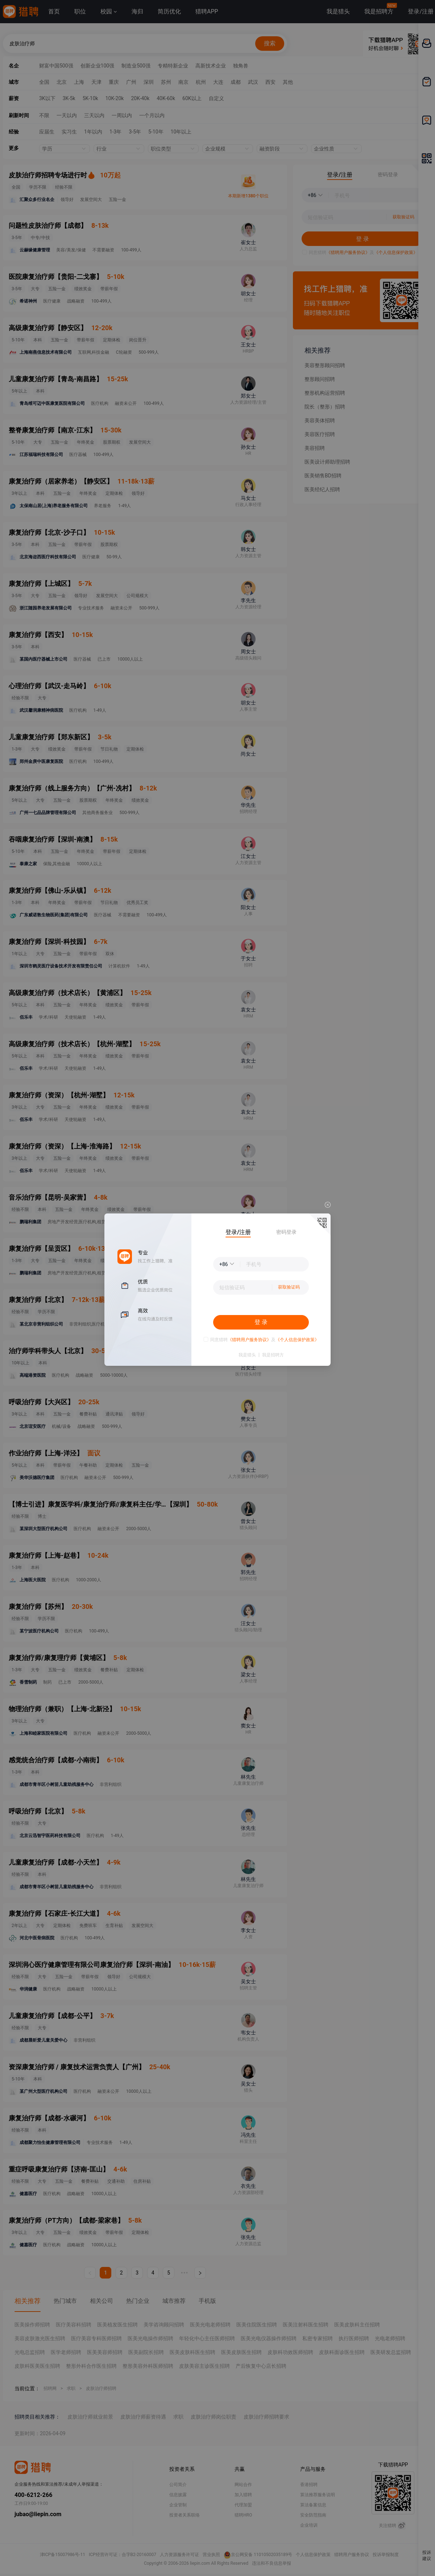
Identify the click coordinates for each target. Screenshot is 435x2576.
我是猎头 (247, 1355)
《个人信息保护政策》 (297, 1339)
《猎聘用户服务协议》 (249, 1339)
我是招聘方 (273, 1355)
